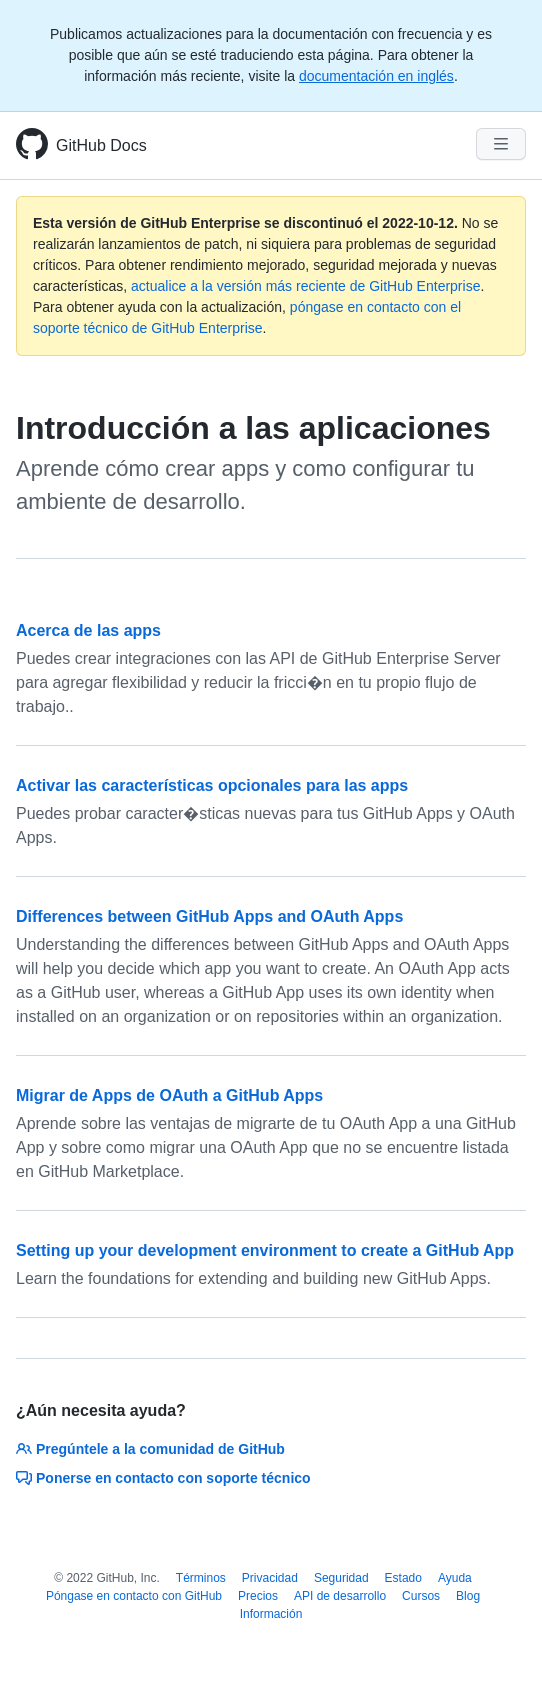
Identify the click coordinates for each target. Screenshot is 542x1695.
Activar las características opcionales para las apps (212, 785)
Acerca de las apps (88, 630)
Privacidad (270, 1578)
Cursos (421, 1596)
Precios (258, 1596)
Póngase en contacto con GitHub (134, 1596)
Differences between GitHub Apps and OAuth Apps (209, 916)
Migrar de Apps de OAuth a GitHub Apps (169, 1095)
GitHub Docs (101, 145)
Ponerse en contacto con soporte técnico (163, 1478)
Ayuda (455, 1578)
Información (271, 1614)
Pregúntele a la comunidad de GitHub (150, 1449)
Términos (201, 1578)
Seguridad (341, 1578)
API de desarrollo (340, 1596)
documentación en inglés (376, 76)
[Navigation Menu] (501, 144)
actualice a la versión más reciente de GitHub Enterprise (305, 286)
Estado (403, 1578)
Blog (468, 1596)
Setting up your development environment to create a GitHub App (265, 1250)
